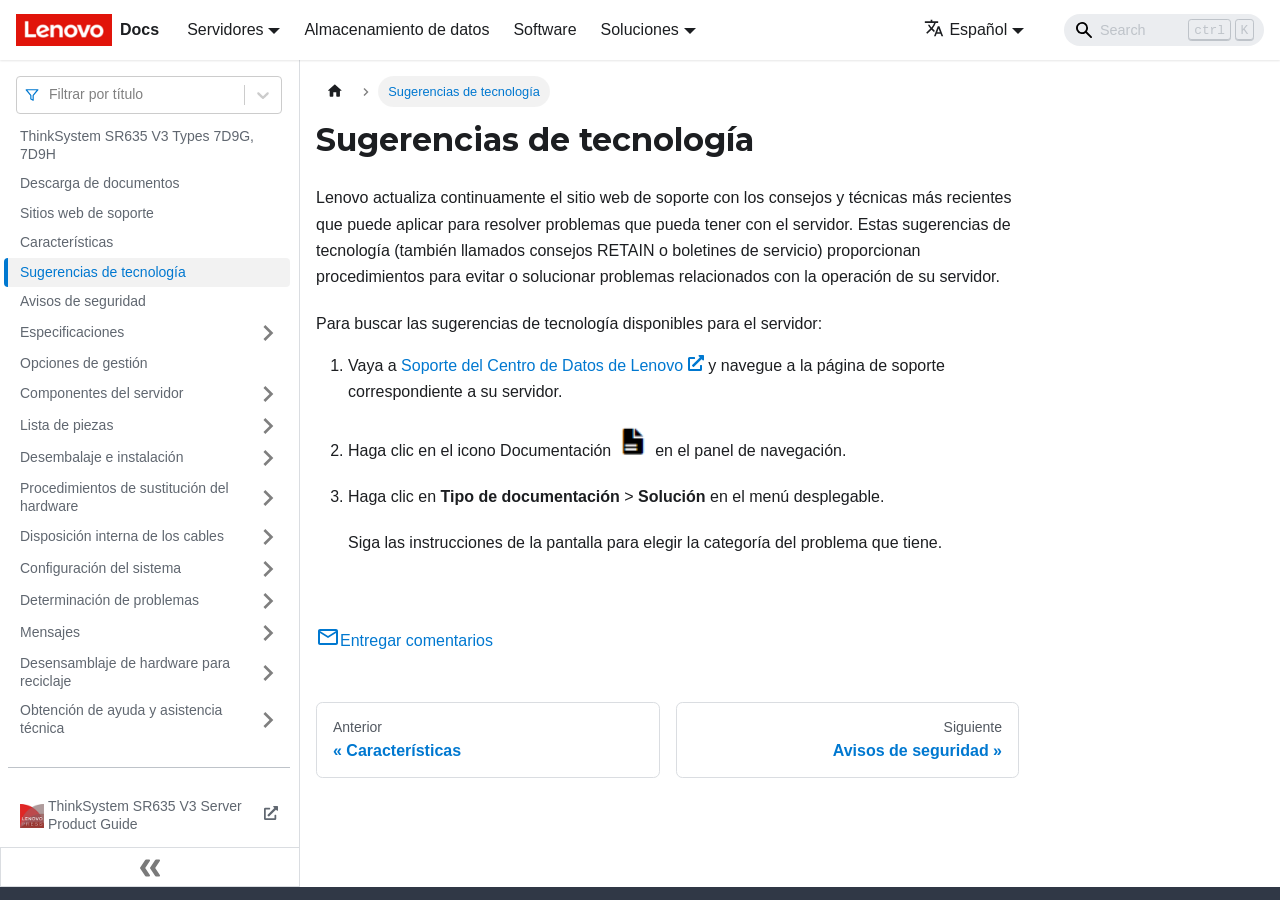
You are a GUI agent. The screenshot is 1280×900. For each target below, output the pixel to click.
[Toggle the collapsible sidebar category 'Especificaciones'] (268, 333)
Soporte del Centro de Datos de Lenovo (552, 365)
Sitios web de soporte (87, 213)
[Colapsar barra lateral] (150, 867)
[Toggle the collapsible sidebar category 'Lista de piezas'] (268, 426)
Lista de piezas (66, 425)
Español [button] (965, 29)
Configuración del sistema (100, 568)
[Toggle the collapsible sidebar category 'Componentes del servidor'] (268, 394)
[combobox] (51, 94)
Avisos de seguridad (83, 301)
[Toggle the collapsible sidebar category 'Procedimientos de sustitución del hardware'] (268, 497)
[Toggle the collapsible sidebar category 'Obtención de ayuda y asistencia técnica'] (268, 719)
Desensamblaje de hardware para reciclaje (125, 672)
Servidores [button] (225, 29)
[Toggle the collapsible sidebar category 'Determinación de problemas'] (268, 601)
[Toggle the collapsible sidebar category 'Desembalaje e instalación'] (268, 458)
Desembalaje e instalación (101, 457)
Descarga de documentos (100, 183)
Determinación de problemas (109, 600)
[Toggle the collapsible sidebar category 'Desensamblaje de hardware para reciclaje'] (268, 672)
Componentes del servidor (101, 393)
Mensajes (50, 632)
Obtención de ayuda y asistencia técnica (121, 719)
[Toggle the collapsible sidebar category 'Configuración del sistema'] (268, 569)
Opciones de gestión (84, 363)
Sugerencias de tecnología (103, 272)
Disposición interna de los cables (122, 536)
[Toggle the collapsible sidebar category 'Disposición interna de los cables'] (268, 537)
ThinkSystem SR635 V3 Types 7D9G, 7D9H (137, 145)
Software (544, 29)
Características (66, 242)
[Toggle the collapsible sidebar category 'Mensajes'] (268, 633)
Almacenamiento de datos (396, 29)
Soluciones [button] (640, 29)
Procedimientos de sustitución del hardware (124, 497)
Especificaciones (72, 332)
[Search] (1164, 30)
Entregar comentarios (404, 640)
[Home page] (335, 91)
